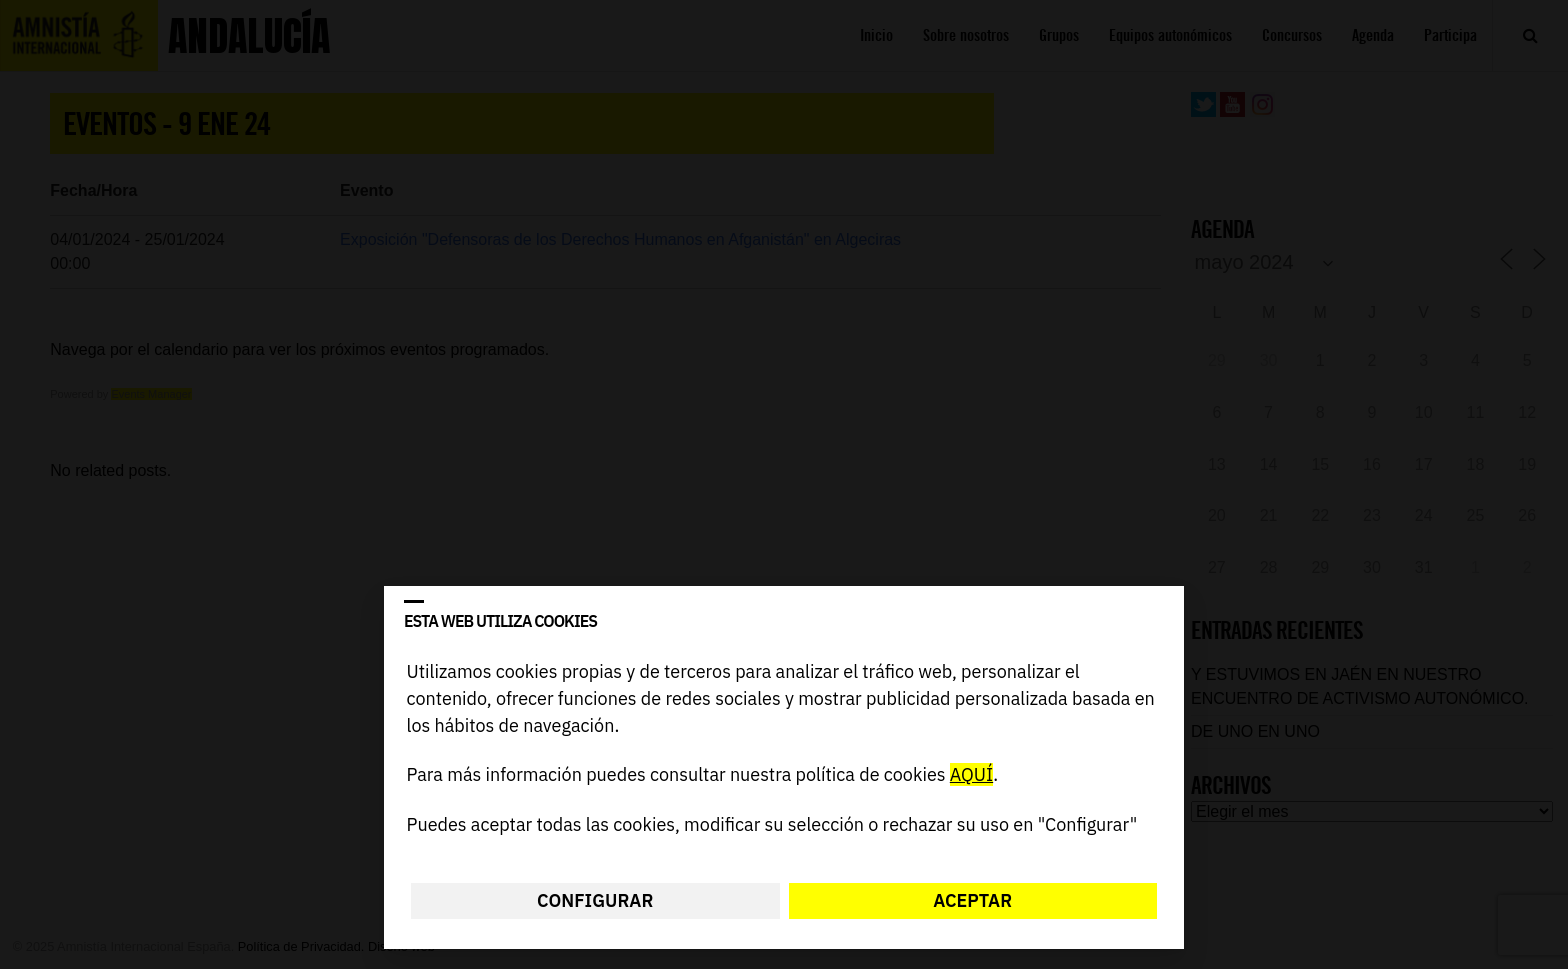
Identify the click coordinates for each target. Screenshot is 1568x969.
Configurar (595, 900)
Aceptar (972, 900)
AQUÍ (971, 775)
